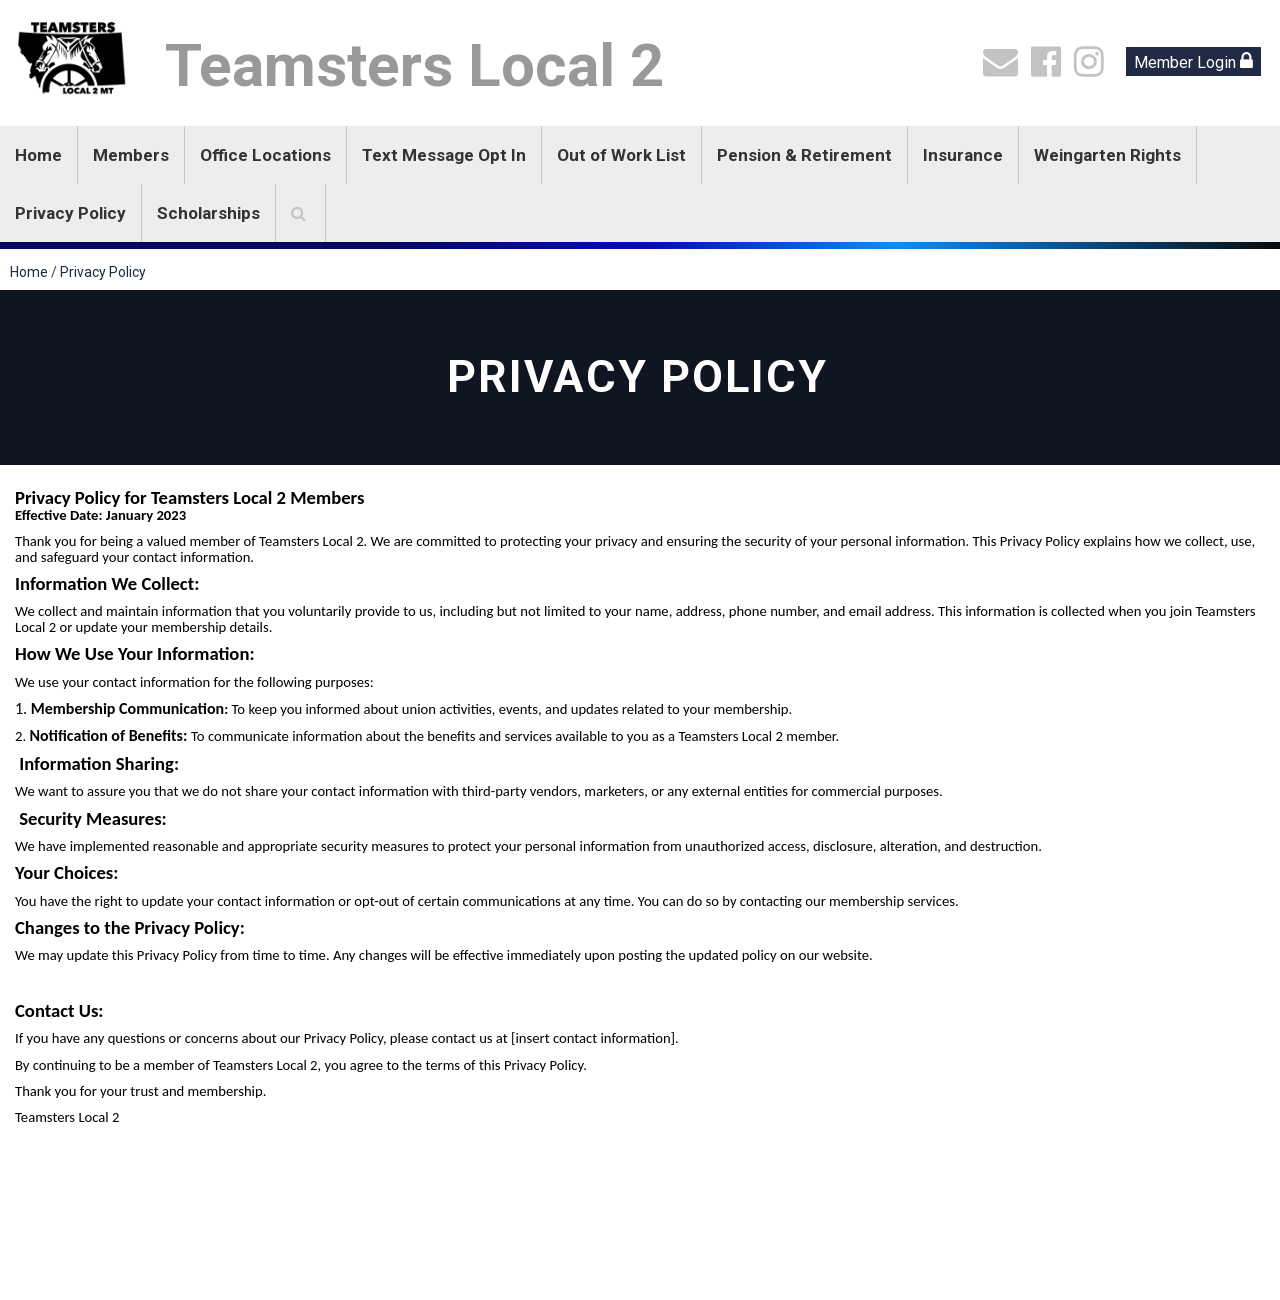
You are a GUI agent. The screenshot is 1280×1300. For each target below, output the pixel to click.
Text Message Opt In (444, 155)
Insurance (963, 155)
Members (131, 155)
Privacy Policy (70, 213)
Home (38, 155)
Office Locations (265, 155)
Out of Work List (621, 155)
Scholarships (208, 213)
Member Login (1193, 61)
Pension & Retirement (804, 155)
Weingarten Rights (1107, 155)
